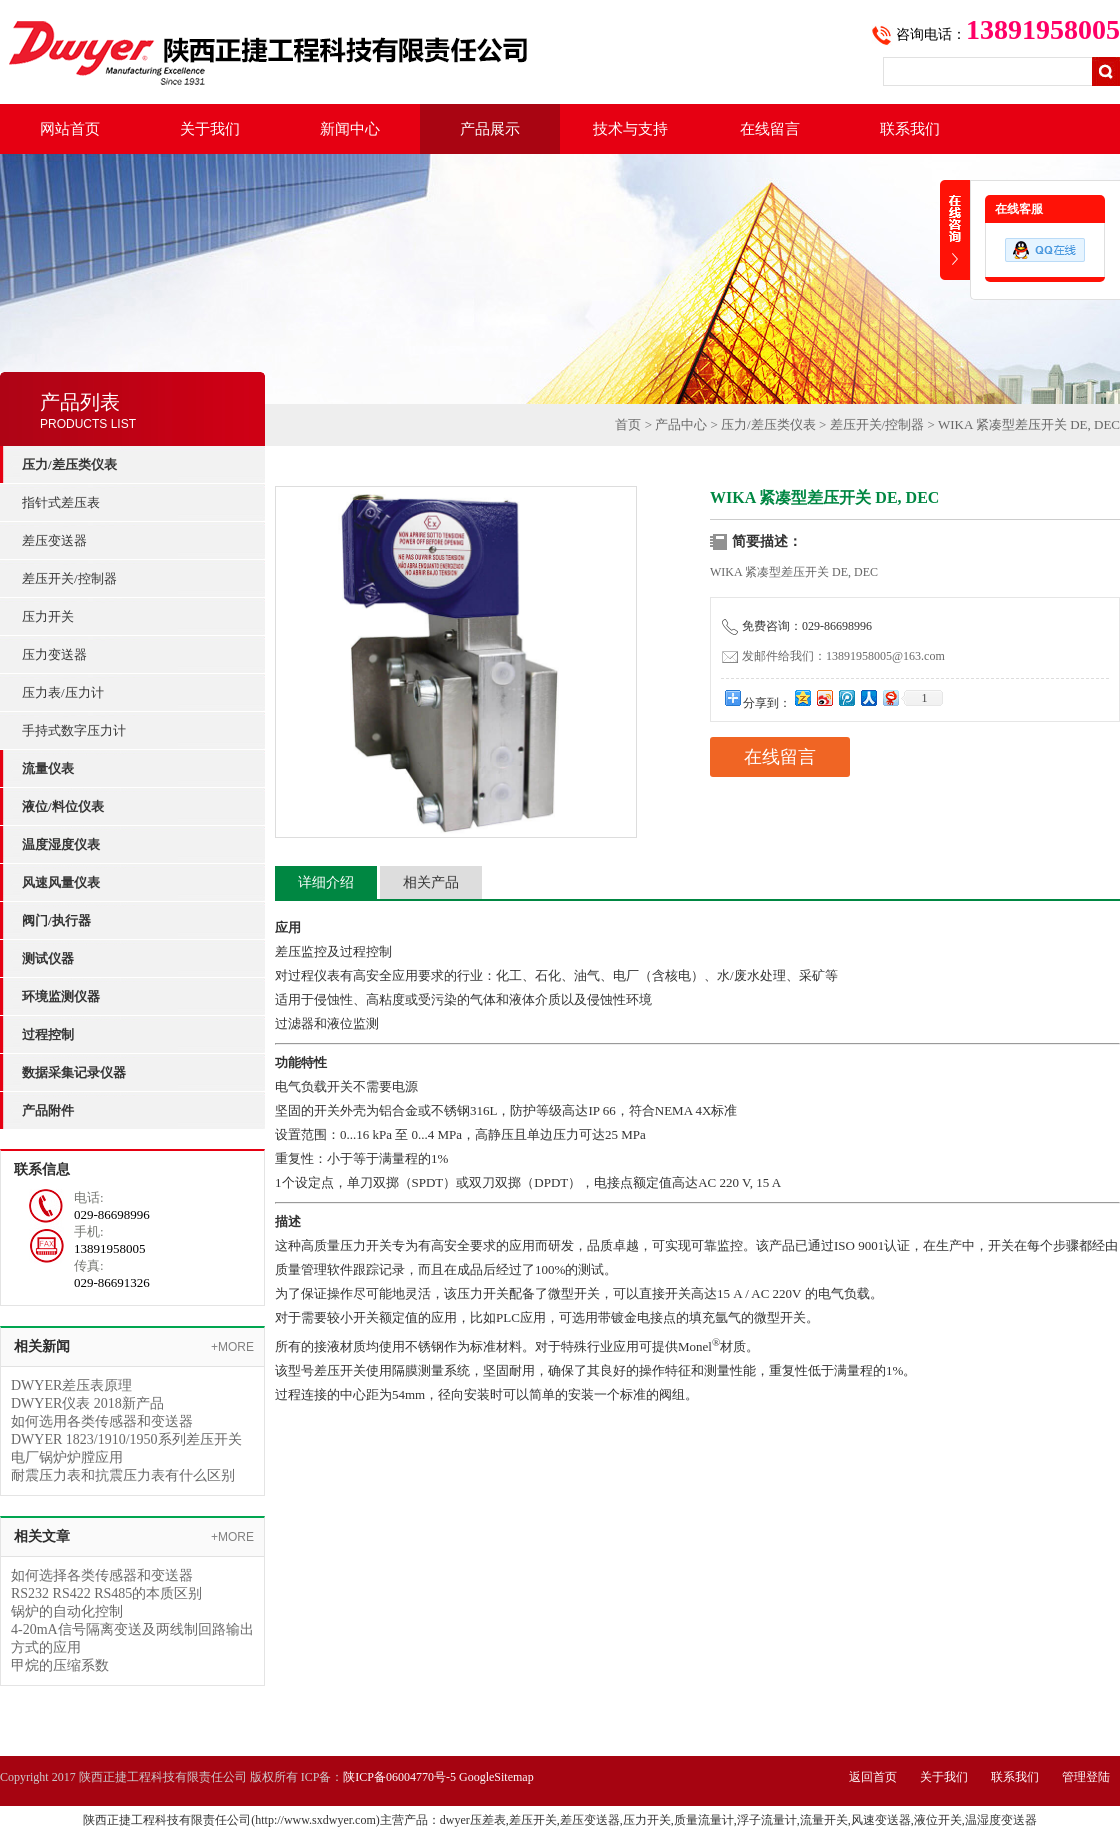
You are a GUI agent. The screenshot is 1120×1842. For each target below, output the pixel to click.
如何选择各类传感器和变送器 (102, 1575)
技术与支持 (630, 129)
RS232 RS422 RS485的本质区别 (106, 1593)
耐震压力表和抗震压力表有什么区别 (123, 1475)
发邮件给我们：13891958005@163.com (833, 656)
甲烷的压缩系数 (60, 1665)
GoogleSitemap (496, 1777)
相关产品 (431, 882)
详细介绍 (326, 882)
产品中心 (681, 424)
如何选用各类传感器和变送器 (102, 1421)
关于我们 (210, 129)
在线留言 (770, 129)
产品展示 (490, 129)
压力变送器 (54, 654)
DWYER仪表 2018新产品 (87, 1403)
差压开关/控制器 (69, 578)
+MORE (232, 1347)
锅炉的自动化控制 (67, 1611)
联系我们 (910, 129)
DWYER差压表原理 (71, 1385)
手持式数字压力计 (74, 730)
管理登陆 (1086, 1777)
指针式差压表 (61, 502)
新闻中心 (350, 129)
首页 (628, 424)
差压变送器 (54, 540)
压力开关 (48, 616)
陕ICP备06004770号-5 (399, 1777)
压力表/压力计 (63, 692)
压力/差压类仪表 (768, 424)
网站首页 (70, 129)
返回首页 (873, 1777)
